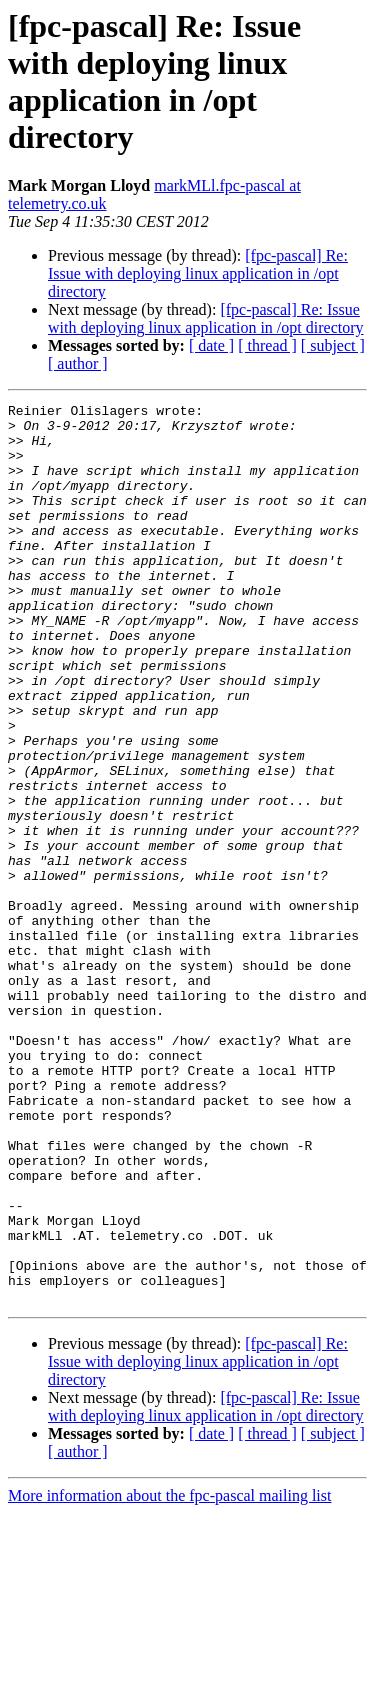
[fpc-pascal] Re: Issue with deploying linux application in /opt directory (198, 273)
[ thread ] (267, 345)
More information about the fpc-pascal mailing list (169, 1675)
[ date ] (211, 345)
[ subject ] (333, 345)
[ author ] (78, 363)
